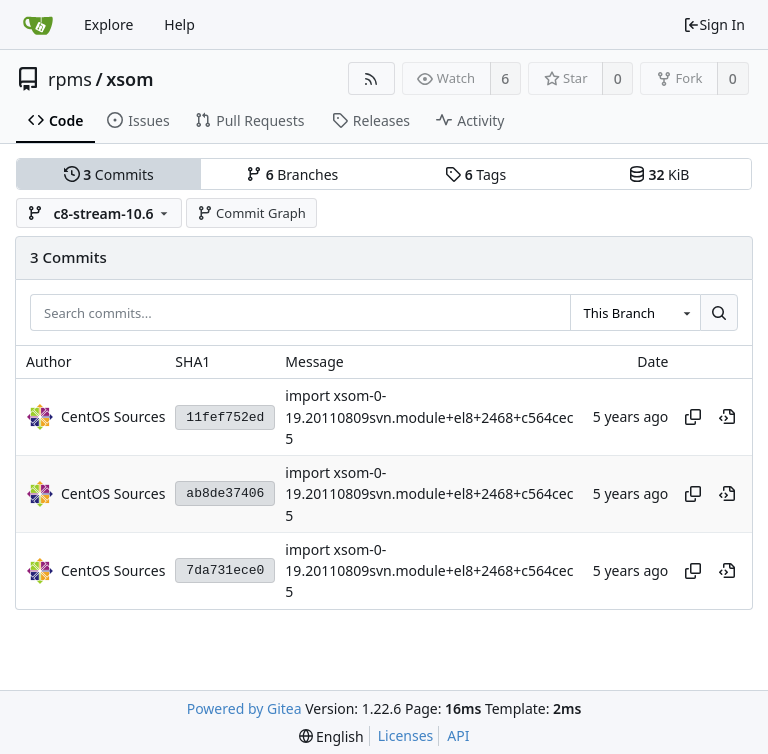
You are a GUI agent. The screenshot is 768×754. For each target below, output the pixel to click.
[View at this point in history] (727, 417)
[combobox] (635, 313)
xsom (129, 79)
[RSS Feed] (371, 78)
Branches (292, 174)
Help (179, 24)
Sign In (714, 24)
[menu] (331, 736)
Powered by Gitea (244, 708)
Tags (475, 174)
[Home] (38, 25)
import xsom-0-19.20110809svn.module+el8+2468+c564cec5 (429, 418)
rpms (70, 79)
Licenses (406, 735)
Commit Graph (251, 213)
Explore (108, 24)
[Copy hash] (693, 417)
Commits (109, 174)
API (458, 735)
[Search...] (719, 313)
